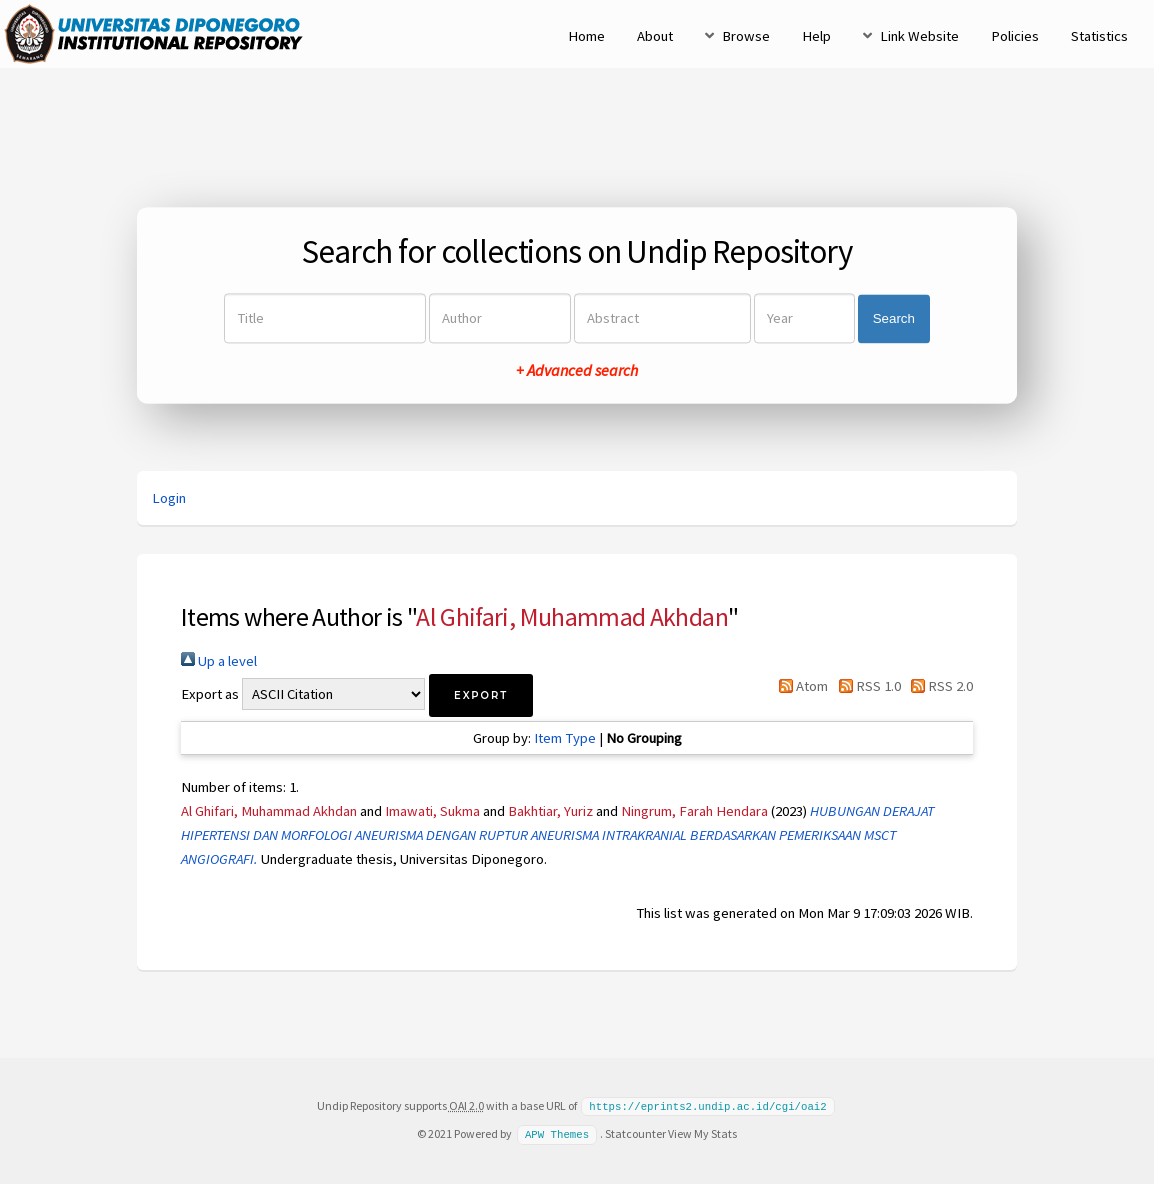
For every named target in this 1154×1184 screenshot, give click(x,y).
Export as (210, 694)
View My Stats (702, 1132)
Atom (800, 686)
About (655, 36)
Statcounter (635, 1132)
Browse (746, 36)
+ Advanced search (577, 371)
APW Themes (557, 1133)
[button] (481, 695)
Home (586, 36)
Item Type (565, 738)
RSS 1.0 (865, 686)
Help (816, 36)
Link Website (919, 36)
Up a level (219, 661)
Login (169, 498)
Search (894, 318)
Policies (1015, 36)
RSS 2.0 (938, 686)
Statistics (1099, 36)
